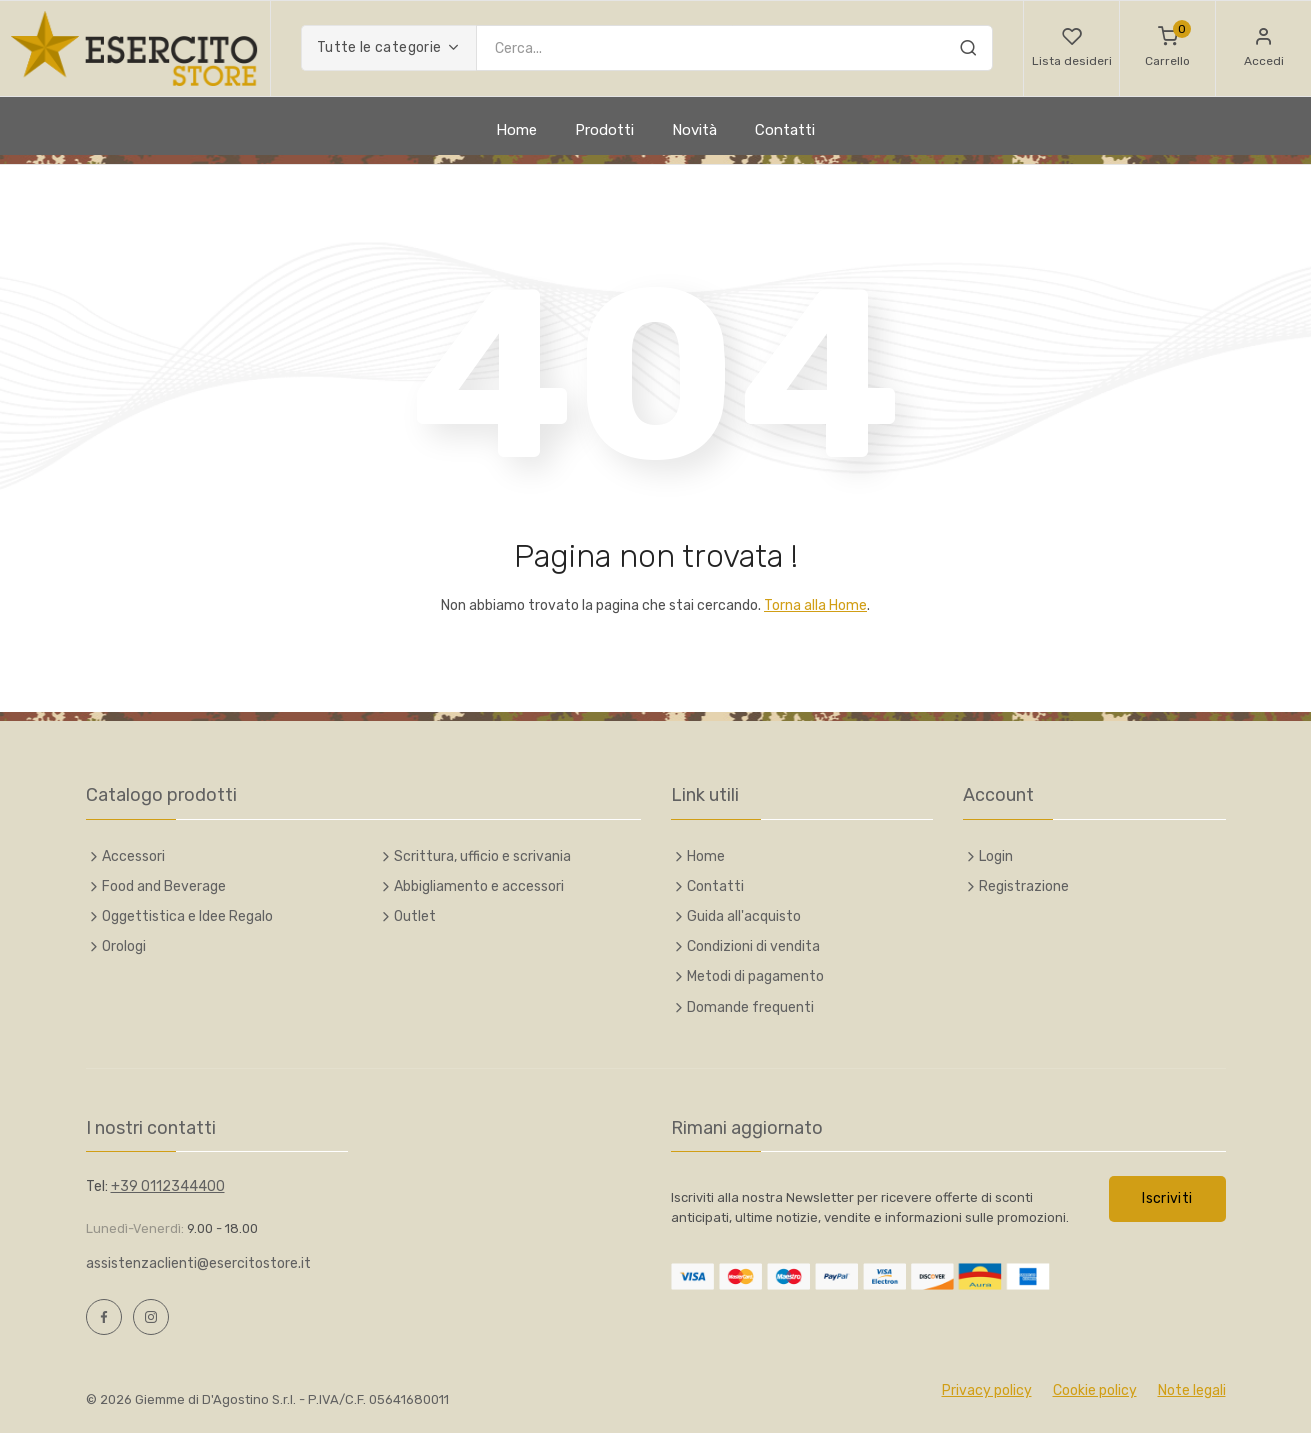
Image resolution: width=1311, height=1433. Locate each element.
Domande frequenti (750, 1007)
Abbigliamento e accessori (479, 886)
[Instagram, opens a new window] (151, 1317)
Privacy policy (987, 1390)
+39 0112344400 (168, 1186)
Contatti (785, 130)
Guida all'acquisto (744, 916)
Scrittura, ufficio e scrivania (482, 856)
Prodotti (604, 130)
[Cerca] (968, 51)
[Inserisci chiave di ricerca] (734, 48)
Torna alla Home (815, 605)
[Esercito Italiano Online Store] (135, 48)
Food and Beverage (164, 886)
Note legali (1192, 1390)
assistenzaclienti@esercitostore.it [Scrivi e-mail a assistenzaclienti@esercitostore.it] (198, 1263)
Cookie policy (1095, 1390)
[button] (1071, 48)
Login (996, 856)
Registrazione (1024, 886)
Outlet (415, 916)
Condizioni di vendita (753, 946)
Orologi (124, 946)
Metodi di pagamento (755, 976)
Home (516, 130)
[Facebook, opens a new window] (104, 1317)
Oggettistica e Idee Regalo (187, 916)
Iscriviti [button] (1167, 1198)
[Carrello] (1167, 48)
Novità (694, 130)
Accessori (133, 856)
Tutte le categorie (379, 47)
